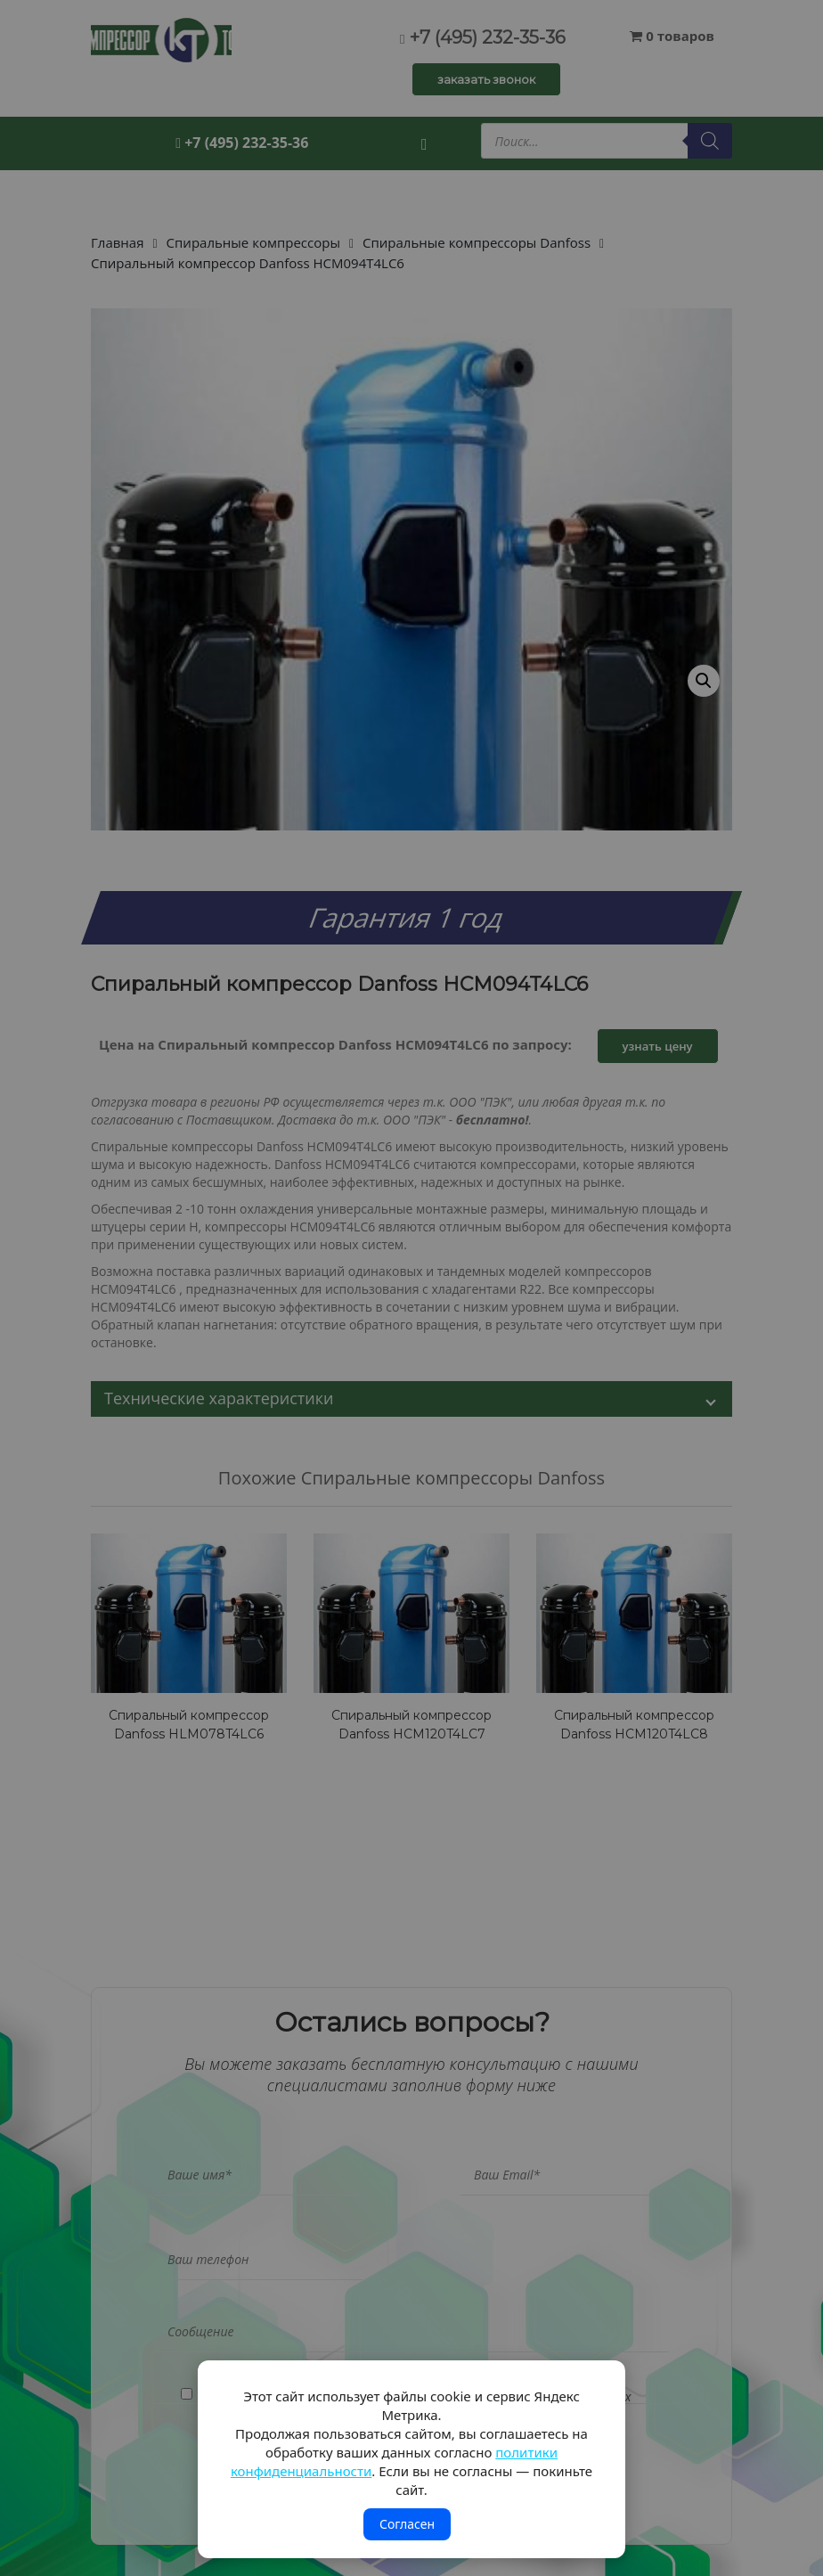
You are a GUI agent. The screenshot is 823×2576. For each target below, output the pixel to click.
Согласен (407, 2523)
